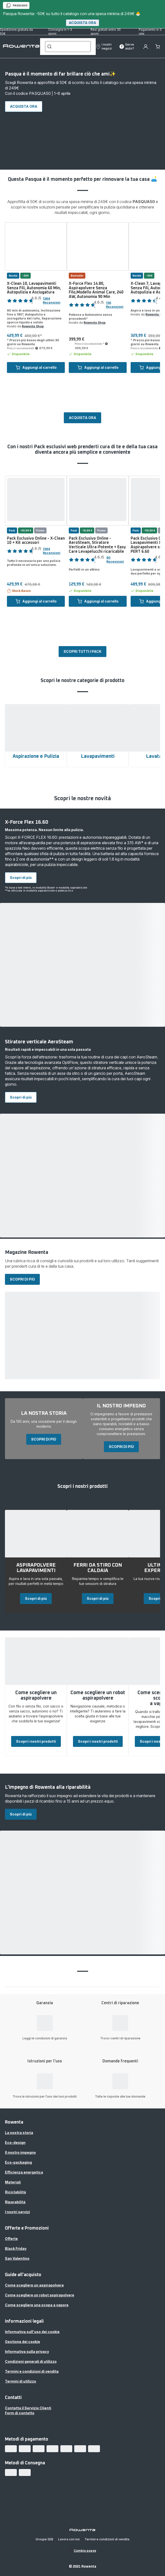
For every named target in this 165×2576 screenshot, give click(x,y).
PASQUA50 (16, 6)
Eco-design (15, 2142)
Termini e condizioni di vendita (32, 2371)
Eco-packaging (18, 2162)
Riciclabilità (15, 2192)
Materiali (13, 2182)
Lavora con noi (69, 2539)
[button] (106, 47)
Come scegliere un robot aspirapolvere (39, 2295)
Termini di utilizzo (20, 2381)
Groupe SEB (44, 2539)
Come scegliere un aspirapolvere (34, 2285)
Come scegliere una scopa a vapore (37, 2305)
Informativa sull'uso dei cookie (32, 2332)
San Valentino (17, 2258)
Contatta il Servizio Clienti (28, 2408)
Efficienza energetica (24, 2172)
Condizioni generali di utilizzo (31, 2361)
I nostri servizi (17, 2212)
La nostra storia (19, 2132)
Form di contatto (19, 2413)
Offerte (11, 2238)
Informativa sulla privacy (27, 2351)
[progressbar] (82, 965)
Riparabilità (15, 2202)
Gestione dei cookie (22, 2341)
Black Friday (15, 2248)
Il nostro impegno (20, 2152)
